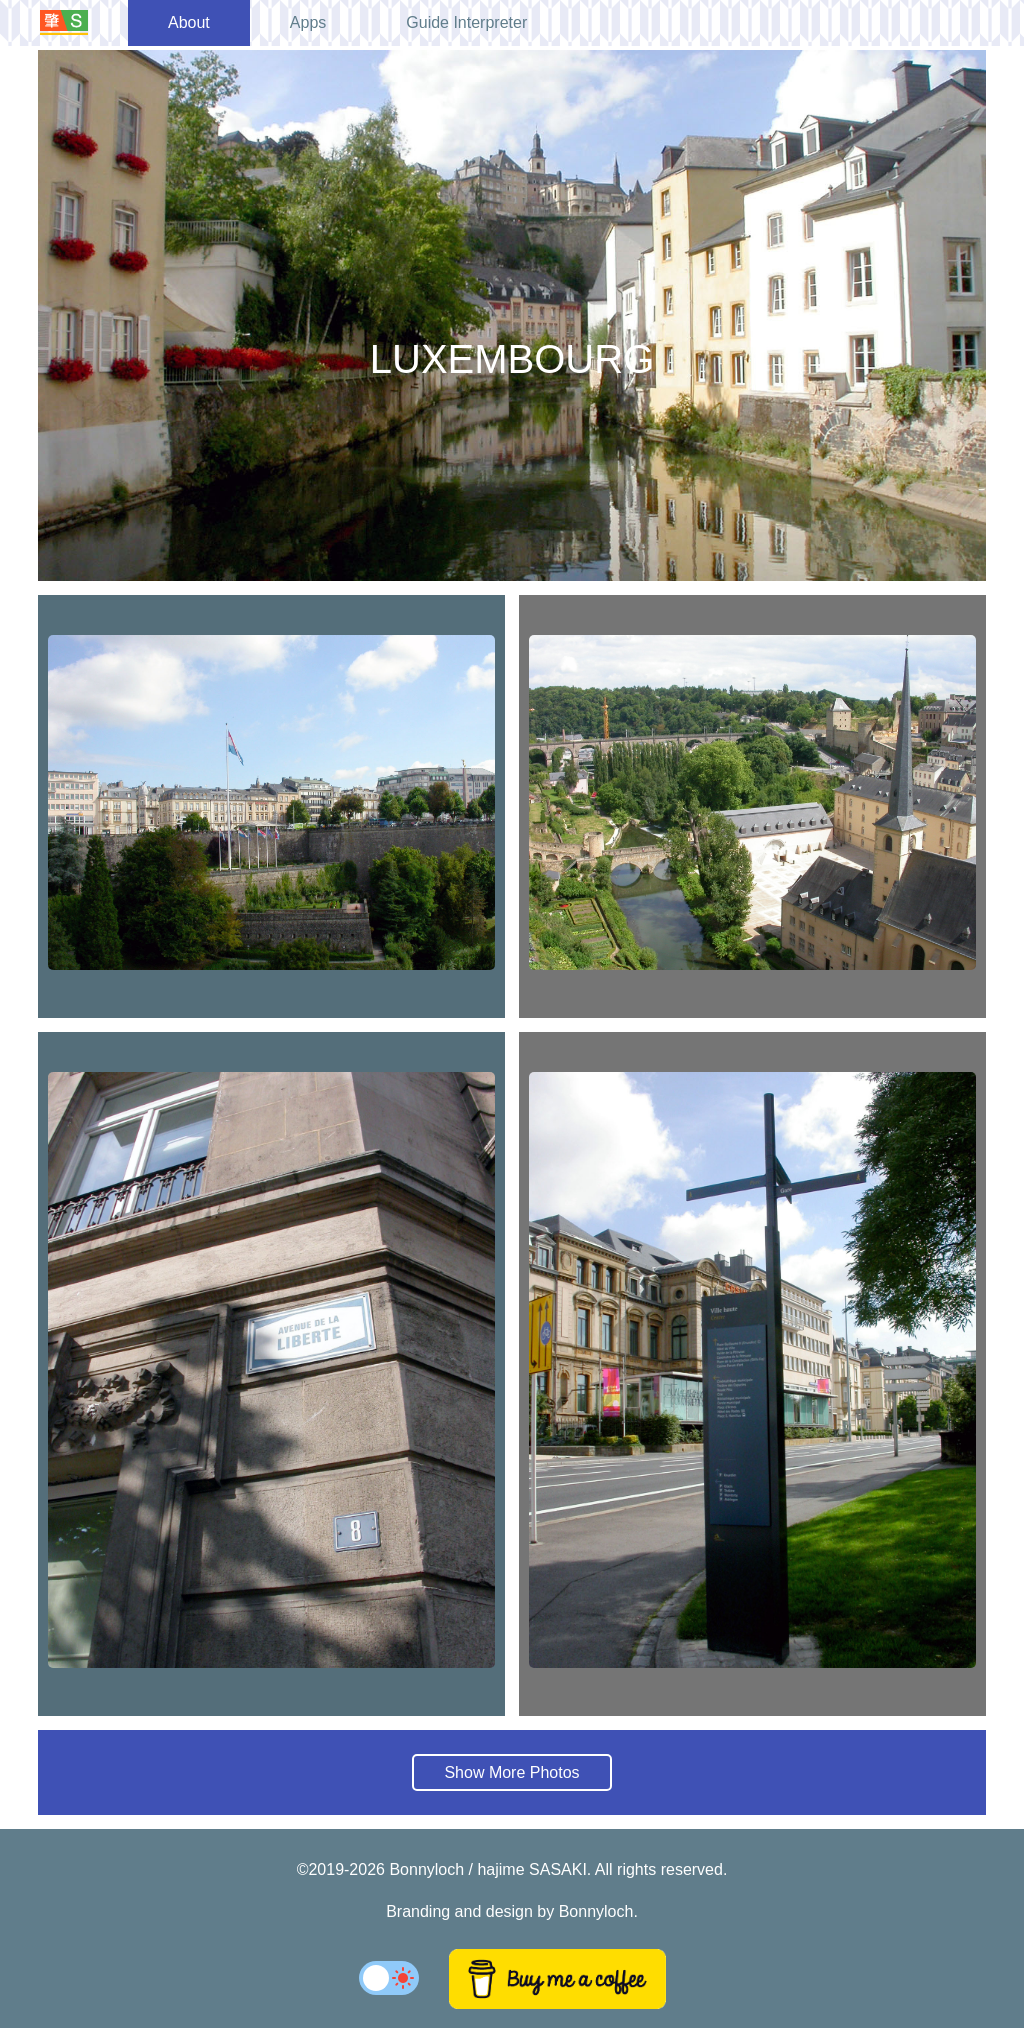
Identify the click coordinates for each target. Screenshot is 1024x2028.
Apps (308, 22)
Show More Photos (511, 1772)
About (189, 22)
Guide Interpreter (466, 22)
